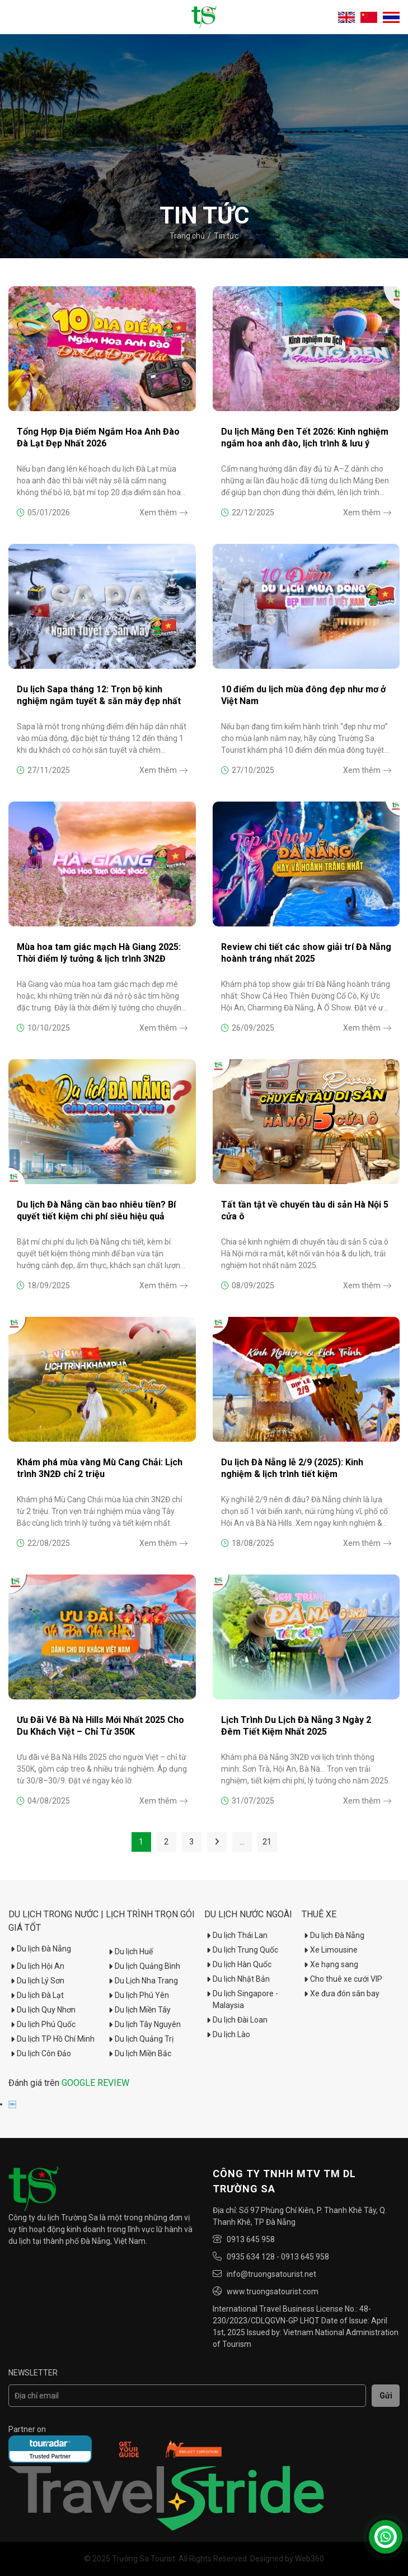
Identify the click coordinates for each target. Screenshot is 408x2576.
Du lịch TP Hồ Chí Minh (51, 2038)
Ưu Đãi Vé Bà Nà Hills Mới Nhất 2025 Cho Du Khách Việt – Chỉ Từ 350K (100, 1726)
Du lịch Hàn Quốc (237, 1964)
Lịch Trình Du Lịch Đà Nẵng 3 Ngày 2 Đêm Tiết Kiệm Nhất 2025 (296, 1726)
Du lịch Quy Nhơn (42, 2009)
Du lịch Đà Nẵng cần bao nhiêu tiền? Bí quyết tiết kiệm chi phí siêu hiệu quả (96, 1210)
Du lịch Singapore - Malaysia (241, 1999)
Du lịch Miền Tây (138, 2009)
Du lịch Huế (129, 1951)
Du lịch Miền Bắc (138, 2053)
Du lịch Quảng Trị (139, 2038)
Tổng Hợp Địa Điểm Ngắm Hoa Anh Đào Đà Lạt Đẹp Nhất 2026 (98, 437)
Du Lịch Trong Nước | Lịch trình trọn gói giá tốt (101, 1921)
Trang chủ (187, 235)
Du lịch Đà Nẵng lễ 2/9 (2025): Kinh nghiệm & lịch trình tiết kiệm (292, 1468)
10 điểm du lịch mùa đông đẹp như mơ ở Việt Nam (303, 695)
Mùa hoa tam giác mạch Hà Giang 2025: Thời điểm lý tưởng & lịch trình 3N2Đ (99, 953)
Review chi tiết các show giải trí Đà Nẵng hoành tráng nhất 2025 (306, 953)
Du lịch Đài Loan (236, 2019)
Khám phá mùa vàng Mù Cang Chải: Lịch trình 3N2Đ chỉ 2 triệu (99, 1468)
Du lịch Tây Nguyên (143, 2024)
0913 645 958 (251, 2239)
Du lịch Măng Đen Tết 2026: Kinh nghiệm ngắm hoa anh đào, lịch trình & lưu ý (304, 437)
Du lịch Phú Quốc (42, 2024)
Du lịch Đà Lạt (36, 1995)
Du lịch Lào (227, 2034)
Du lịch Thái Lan (236, 1935)
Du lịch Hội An (36, 1966)
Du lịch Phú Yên (137, 1995)
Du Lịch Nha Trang (142, 1980)
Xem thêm (163, 512)
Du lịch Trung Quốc (241, 1949)
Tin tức (226, 235)
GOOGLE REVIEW (95, 2082)
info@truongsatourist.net (271, 2274)
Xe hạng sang (330, 1964)
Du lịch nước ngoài (248, 1914)
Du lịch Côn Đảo (39, 2053)
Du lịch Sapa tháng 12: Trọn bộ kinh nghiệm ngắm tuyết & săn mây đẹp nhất (99, 695)
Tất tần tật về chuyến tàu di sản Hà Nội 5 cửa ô (304, 1210)
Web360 (309, 2558)
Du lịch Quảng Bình (143, 1966)
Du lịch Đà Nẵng (39, 1948)
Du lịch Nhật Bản (237, 1978)
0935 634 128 (251, 2256)
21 (266, 1841)
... (242, 1841)
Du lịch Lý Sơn (36, 1980)
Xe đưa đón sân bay (340, 1993)
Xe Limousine (330, 1949)
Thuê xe (319, 1914)
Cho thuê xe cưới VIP (342, 1978)
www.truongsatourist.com (272, 2291)
